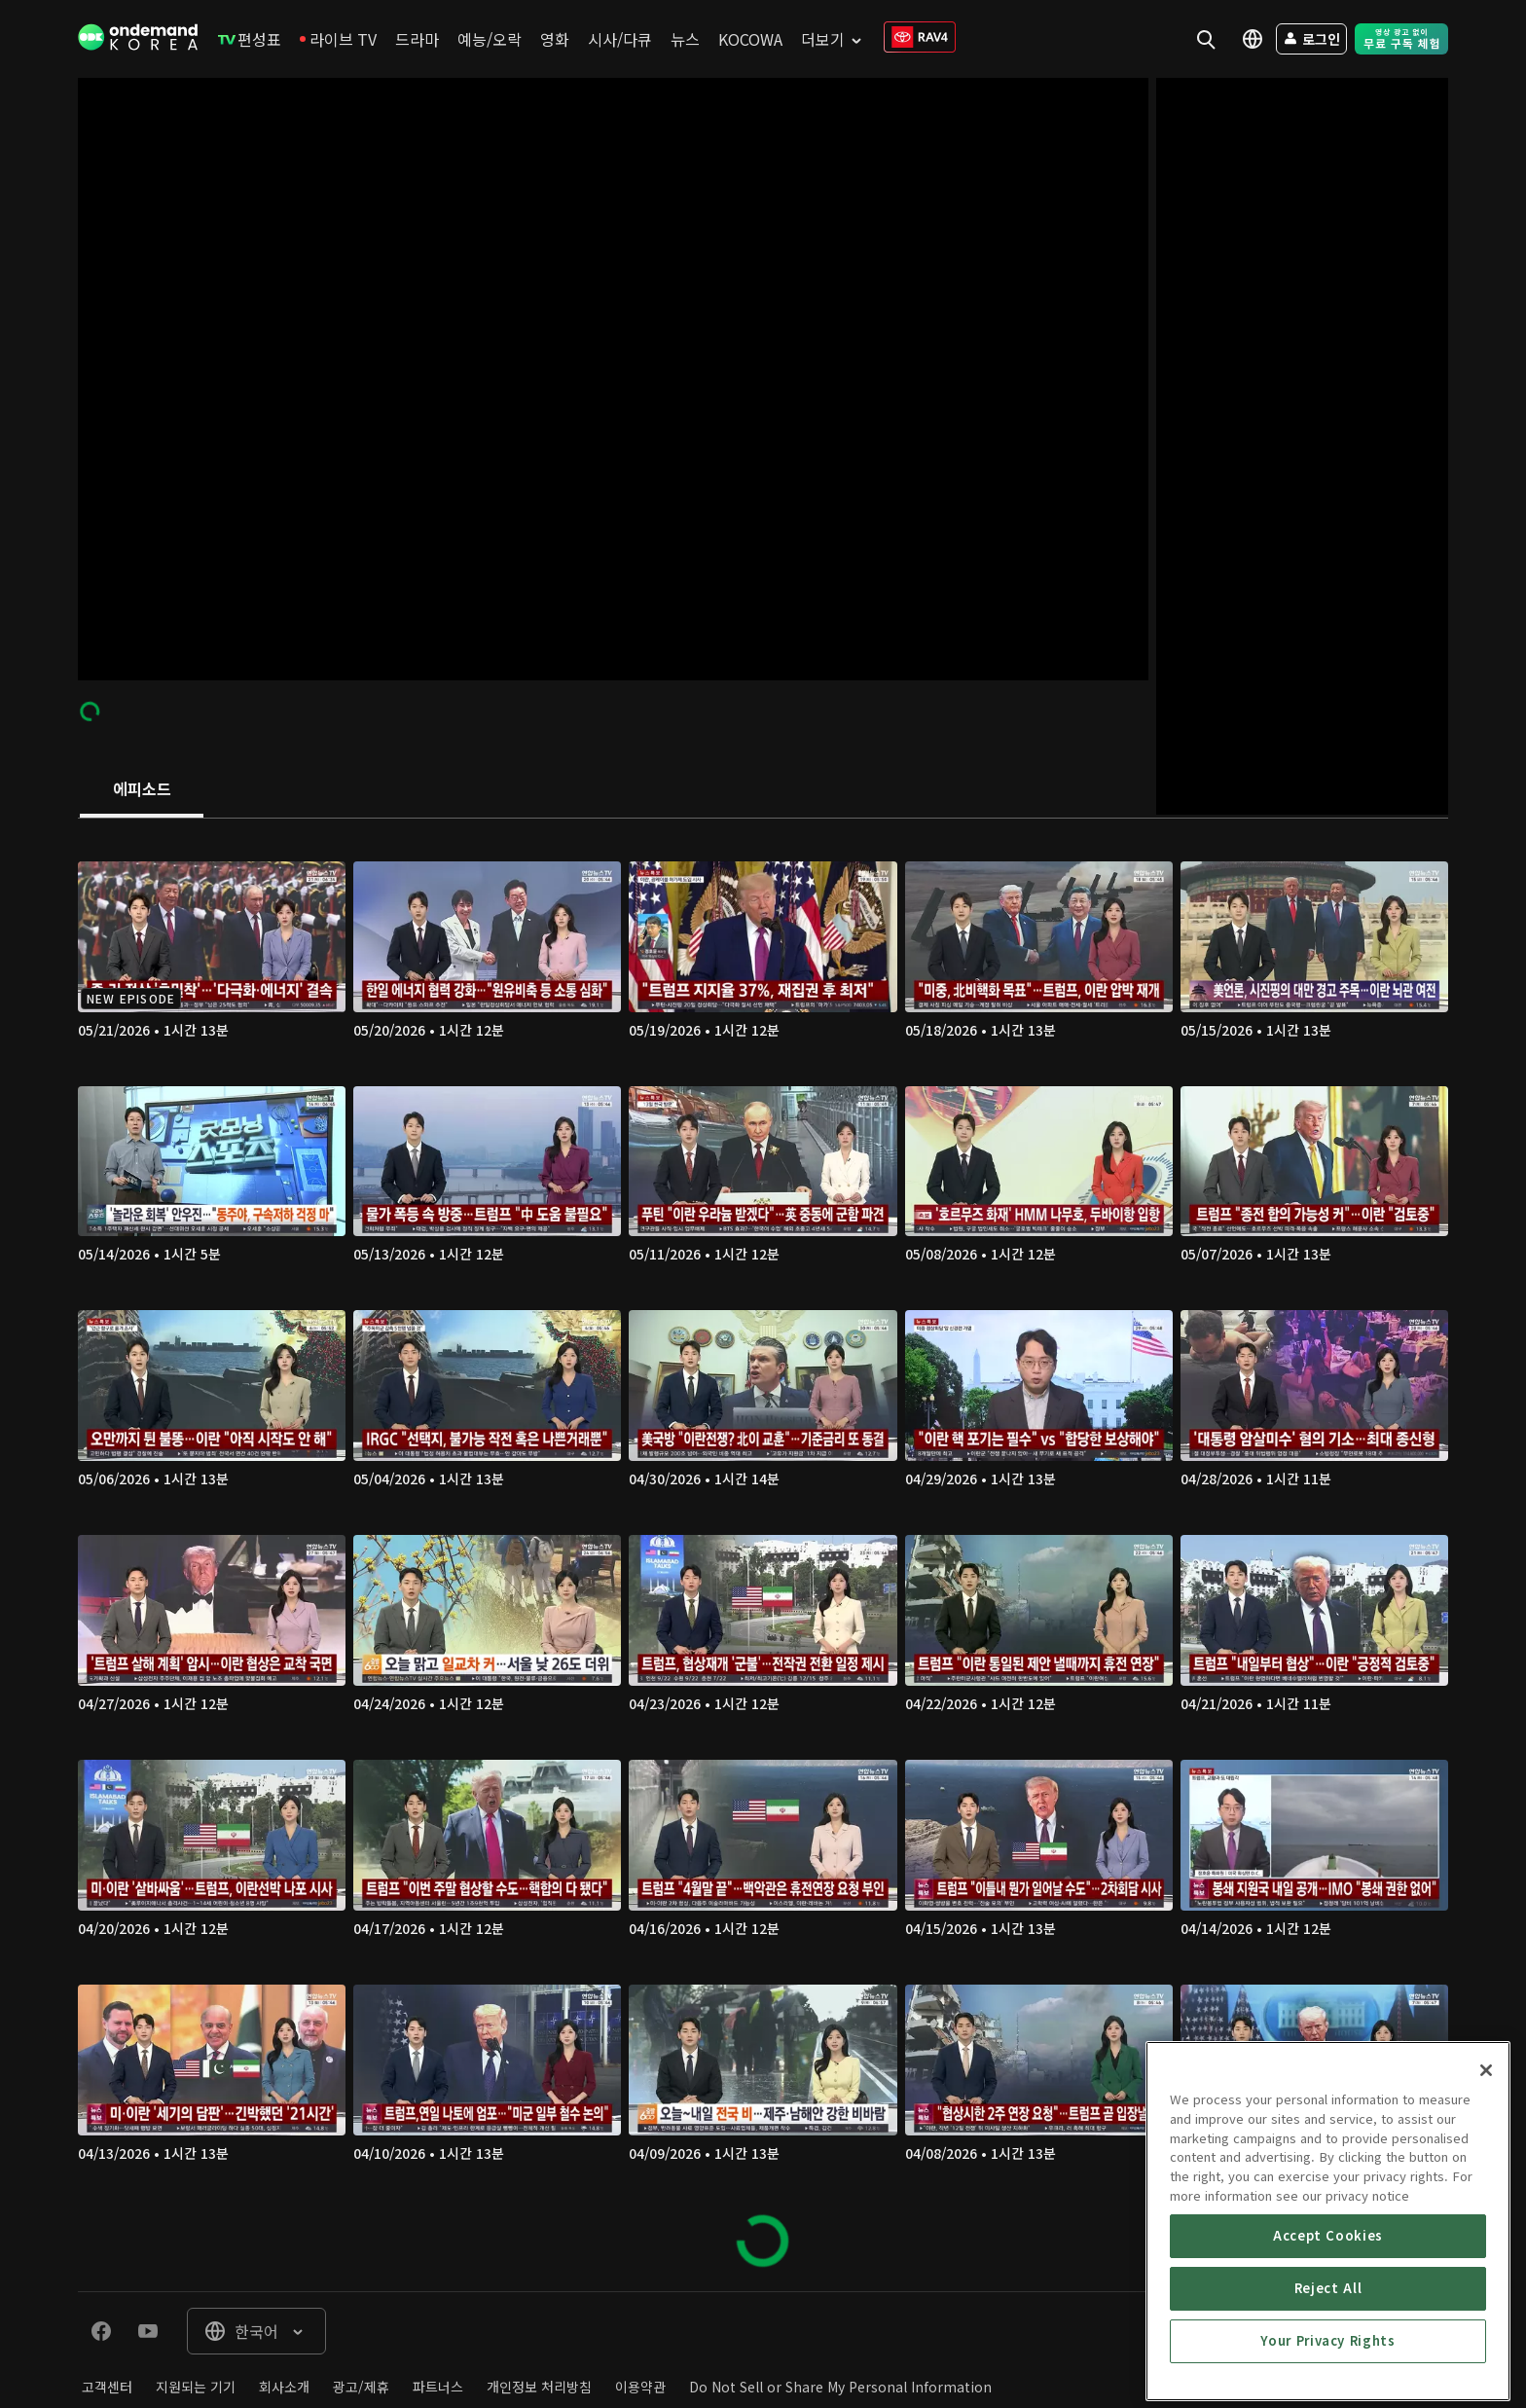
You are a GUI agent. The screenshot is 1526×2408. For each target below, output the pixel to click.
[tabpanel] (763, 1555)
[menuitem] (249, 39)
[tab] (141, 790)
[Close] (1486, 2265)
